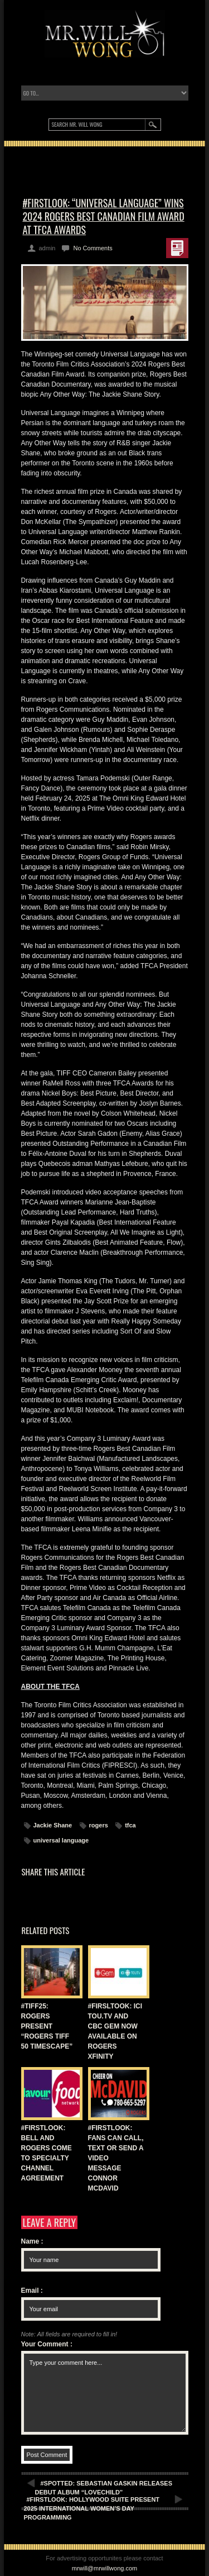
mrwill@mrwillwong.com (105, 2568)
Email (32, 2290)
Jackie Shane (52, 1825)
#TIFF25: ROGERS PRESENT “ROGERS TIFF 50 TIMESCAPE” (47, 2026)
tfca (130, 1825)
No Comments (92, 248)
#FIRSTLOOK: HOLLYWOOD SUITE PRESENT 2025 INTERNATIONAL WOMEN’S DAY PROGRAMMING (92, 2508)
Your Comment (46, 2344)
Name (32, 2241)
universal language (61, 1840)
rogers (98, 1825)
